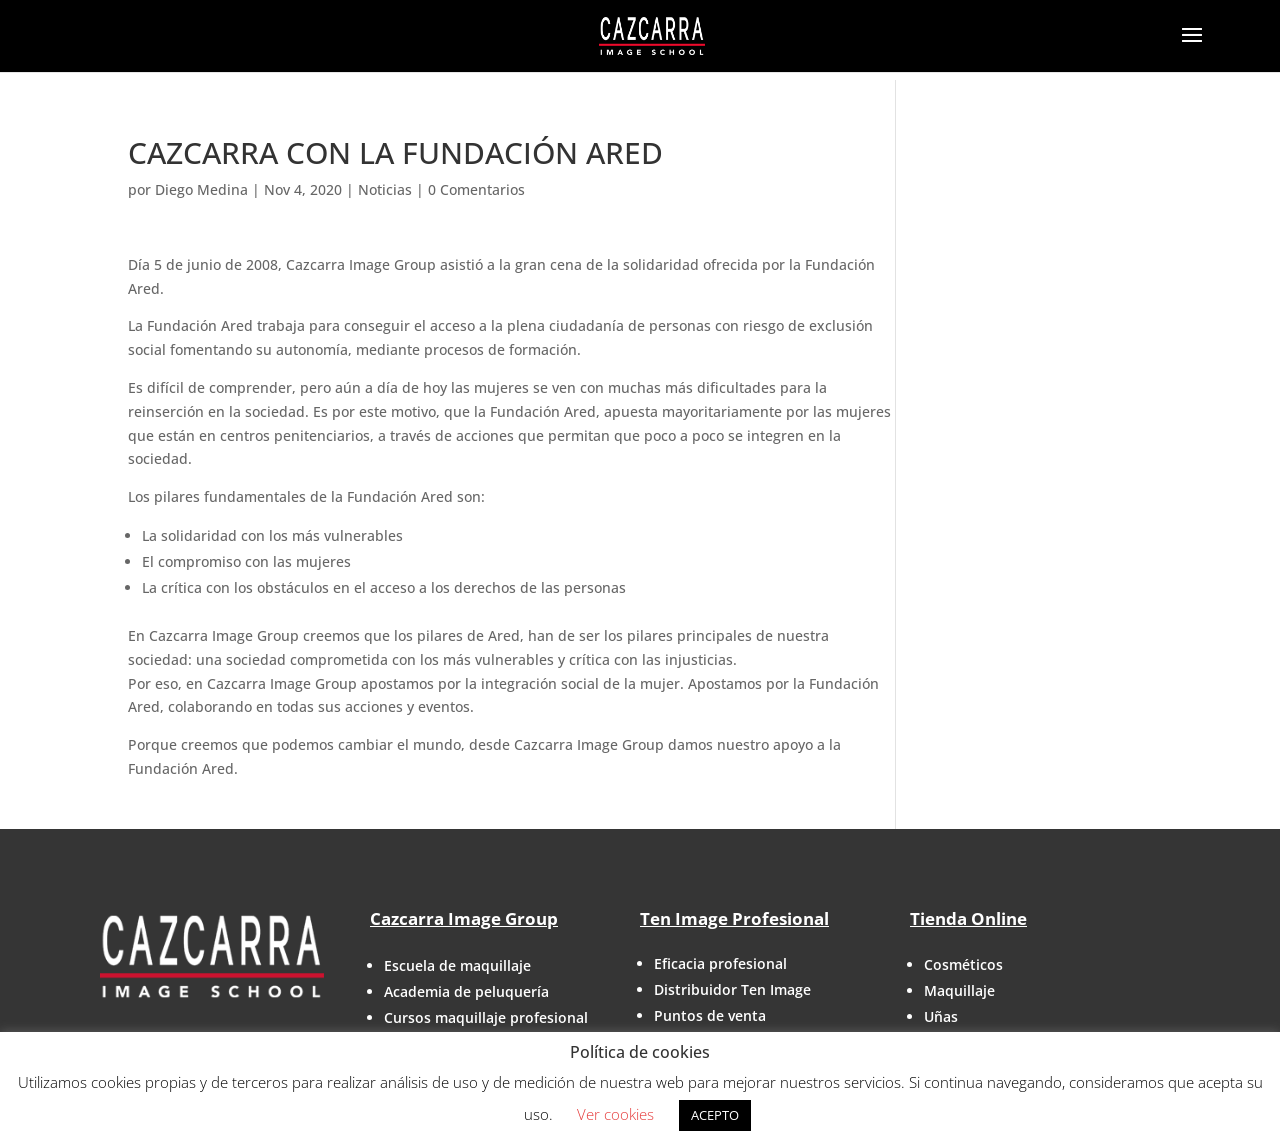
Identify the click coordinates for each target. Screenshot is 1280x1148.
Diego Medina (201, 189)
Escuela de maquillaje (457, 965)
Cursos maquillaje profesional (486, 1017)
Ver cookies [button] (615, 1114)
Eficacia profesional (720, 963)
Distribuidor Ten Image (732, 989)
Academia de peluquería (466, 991)
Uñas (941, 1016)
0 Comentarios (476, 189)
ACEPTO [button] (715, 1115)
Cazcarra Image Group (464, 918)
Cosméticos (963, 964)
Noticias (385, 189)
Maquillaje (959, 990)
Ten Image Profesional (734, 918)
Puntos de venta (710, 1015)
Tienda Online (968, 918)
